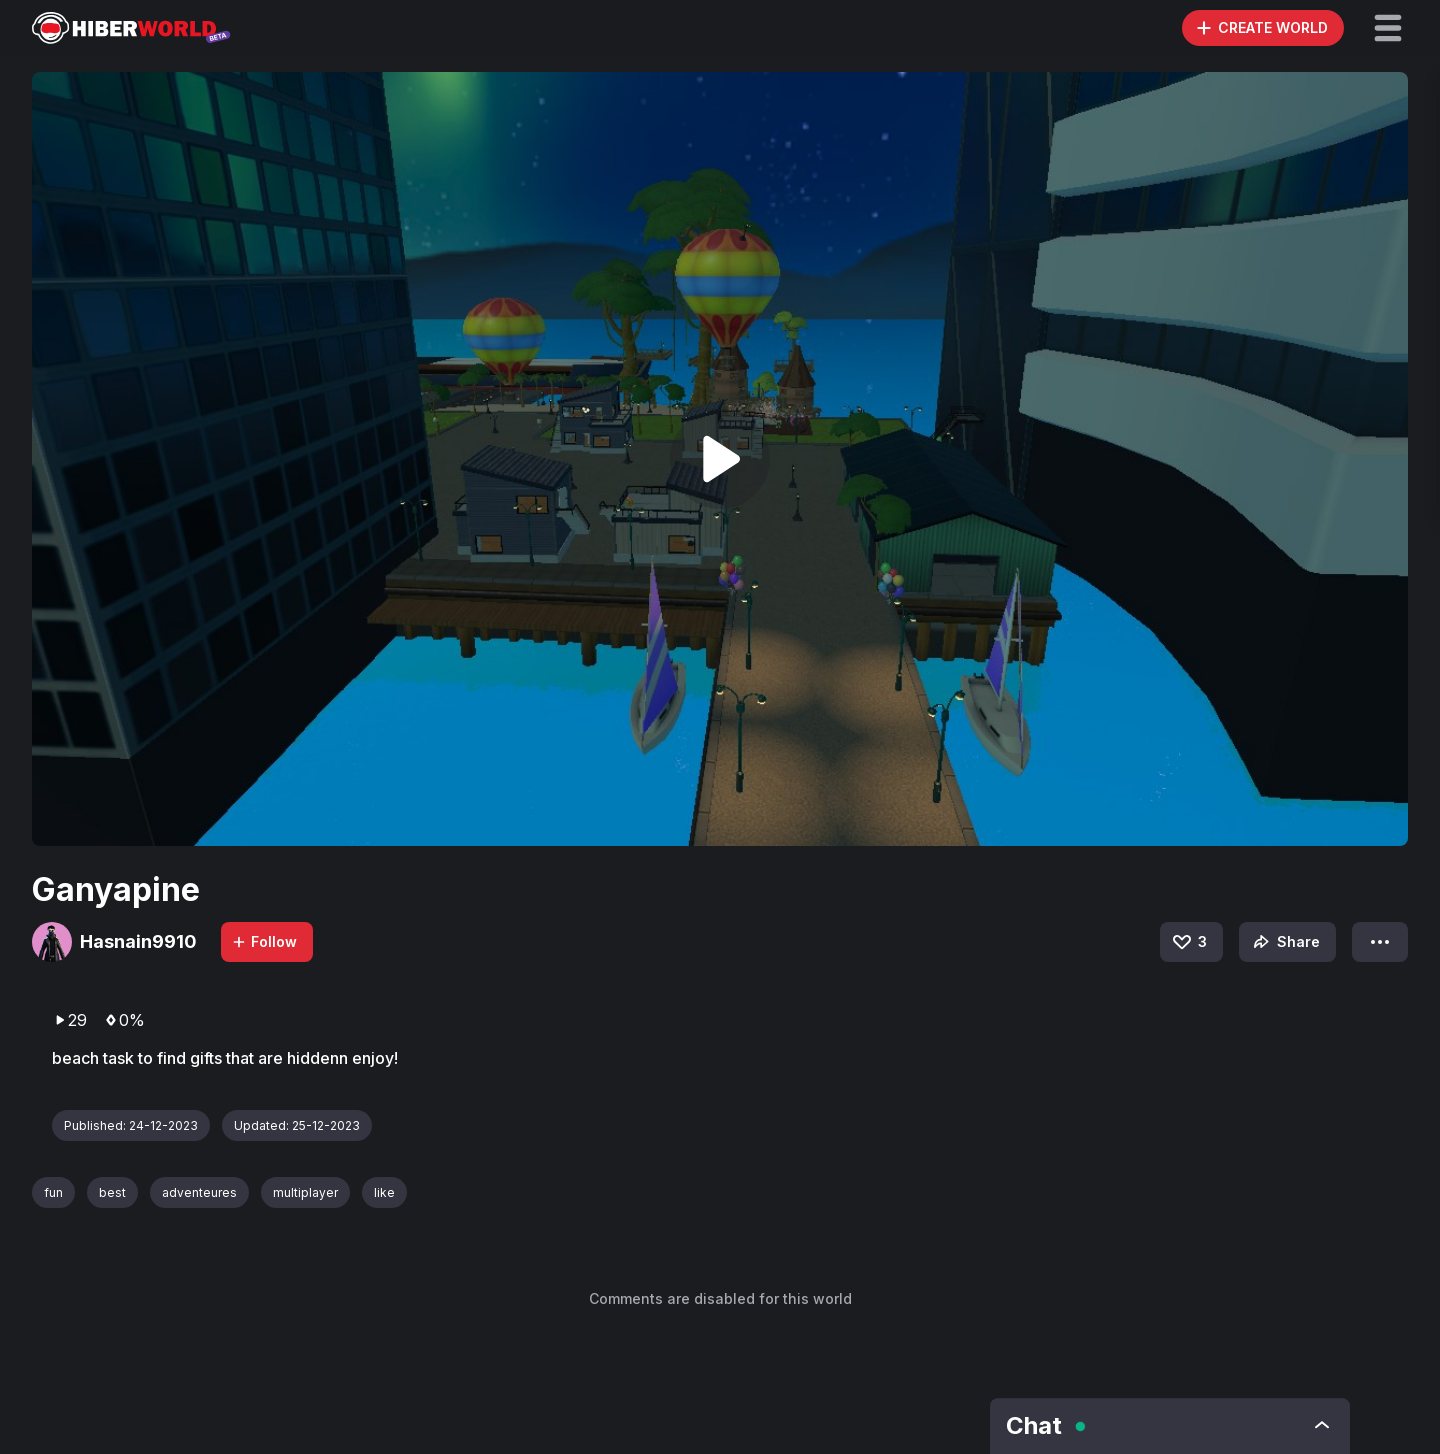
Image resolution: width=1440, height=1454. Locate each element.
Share (1284, 942)
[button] (1388, 28)
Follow (264, 941)
